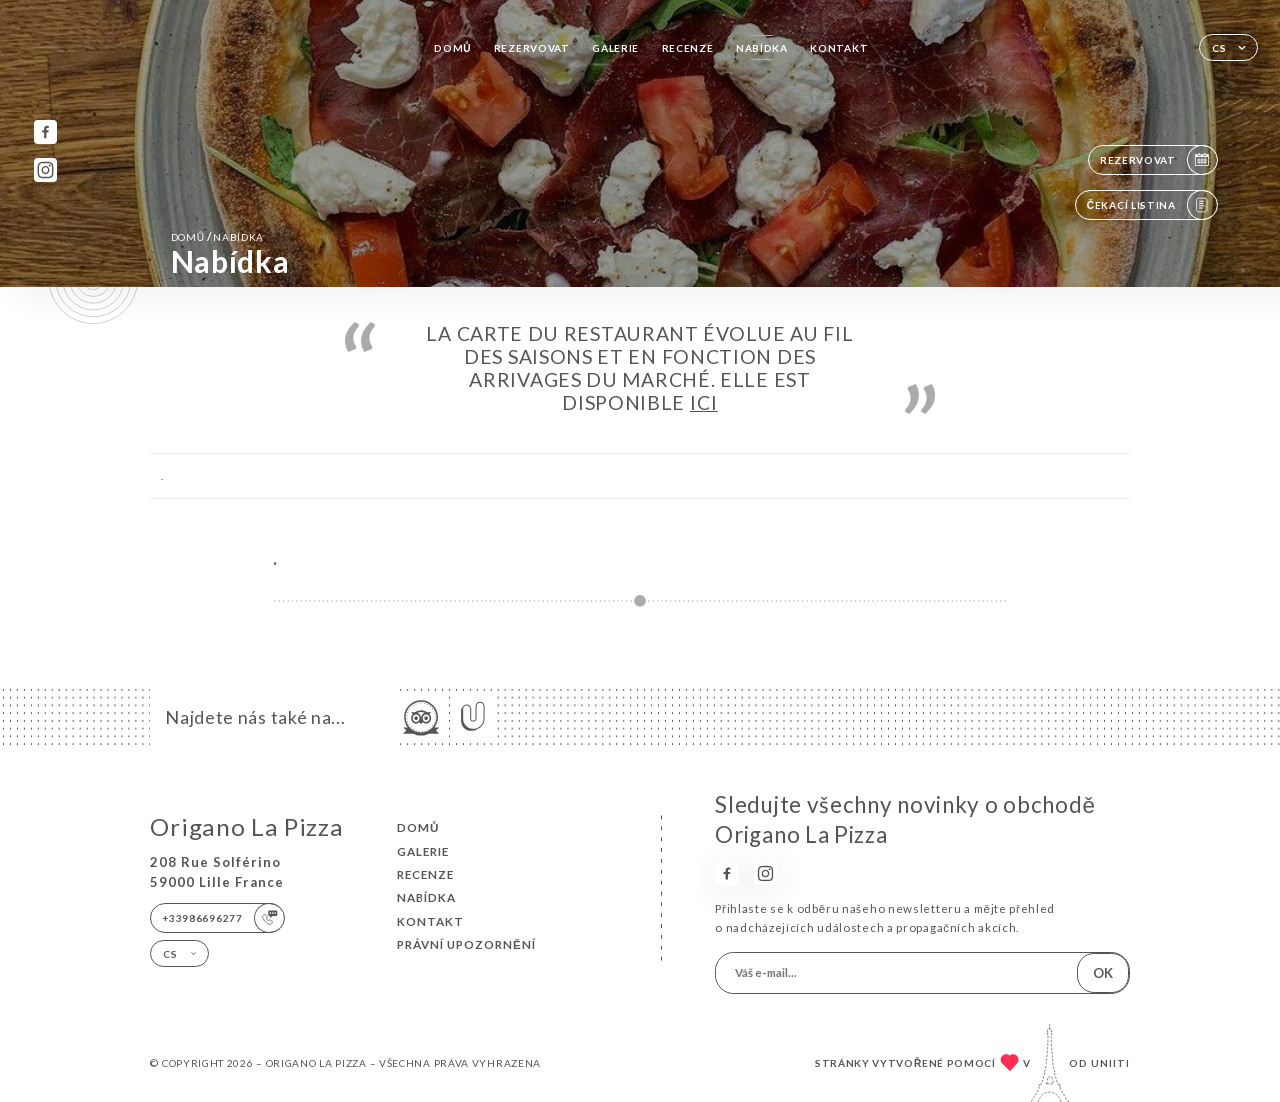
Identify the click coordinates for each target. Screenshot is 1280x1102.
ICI (704, 402)
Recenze (688, 48)
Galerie (615, 48)
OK (1103, 973)
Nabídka (762, 48)
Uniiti (1110, 1063)
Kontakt (839, 48)
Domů (452, 48)
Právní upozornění (466, 944)
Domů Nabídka (217, 236)
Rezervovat (532, 48)
